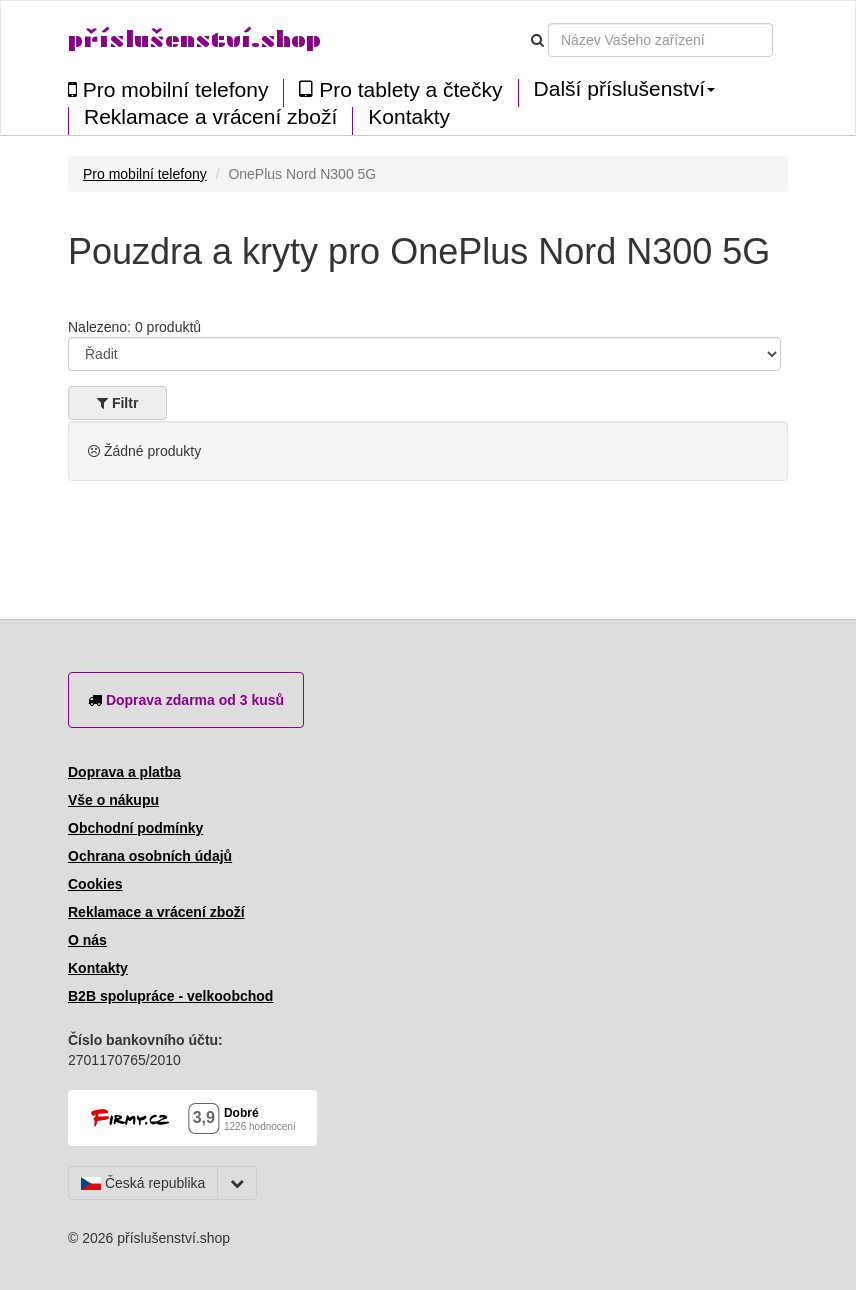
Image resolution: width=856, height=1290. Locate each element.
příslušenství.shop (194, 39)
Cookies (95, 884)
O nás (87, 940)
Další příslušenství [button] (625, 89)
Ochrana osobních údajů (150, 856)
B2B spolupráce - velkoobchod (170, 996)
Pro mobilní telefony (168, 89)
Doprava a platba (124, 772)
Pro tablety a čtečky (400, 89)
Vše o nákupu (113, 800)
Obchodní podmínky (135, 828)
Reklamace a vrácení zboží (210, 117)
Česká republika (143, 1183)
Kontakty (409, 117)
